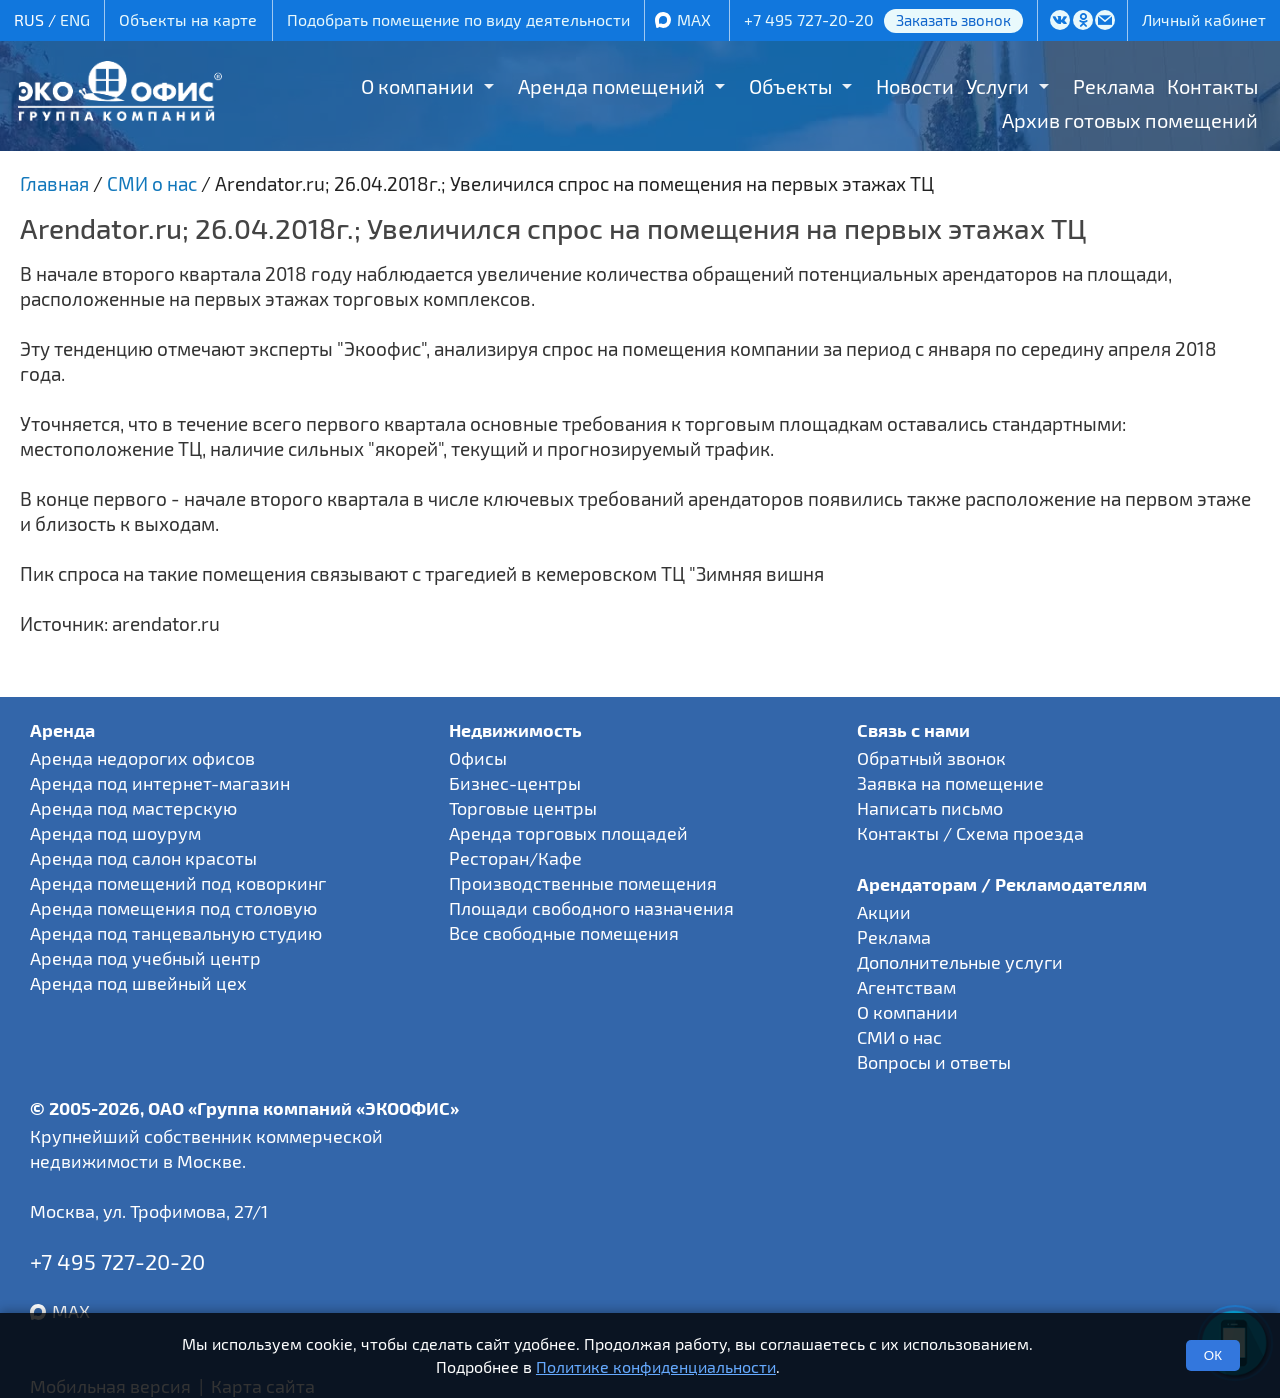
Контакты (1212, 86)
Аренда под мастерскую (133, 808)
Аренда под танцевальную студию (176, 933)
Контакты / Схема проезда (970, 833)
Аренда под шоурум (115, 833)
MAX (694, 19)
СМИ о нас (899, 1037)
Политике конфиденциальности (656, 1366)
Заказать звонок (953, 20)
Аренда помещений (611, 86)
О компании (417, 86)
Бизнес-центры (515, 783)
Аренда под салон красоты (143, 858)
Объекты (790, 86)
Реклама (1114, 86)
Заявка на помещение (950, 783)
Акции (884, 912)
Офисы (478, 758)
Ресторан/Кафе (515, 858)
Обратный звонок (931, 758)
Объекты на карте (188, 19)
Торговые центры (523, 808)
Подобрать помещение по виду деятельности (458, 19)
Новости (915, 86)
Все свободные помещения (564, 933)
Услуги (997, 86)
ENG (75, 19)
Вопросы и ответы (934, 1062)
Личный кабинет (1204, 19)
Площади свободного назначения (591, 908)
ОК (1213, 1355)
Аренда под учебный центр (145, 958)
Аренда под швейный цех (138, 983)
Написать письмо (930, 808)
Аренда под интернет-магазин (160, 783)
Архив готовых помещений (1130, 120)
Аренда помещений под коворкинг (178, 883)
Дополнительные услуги (960, 962)
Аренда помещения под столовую (173, 908)
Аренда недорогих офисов (142, 758)
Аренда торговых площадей (568, 833)
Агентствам (906, 987)
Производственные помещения (583, 883)
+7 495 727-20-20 (809, 19)
